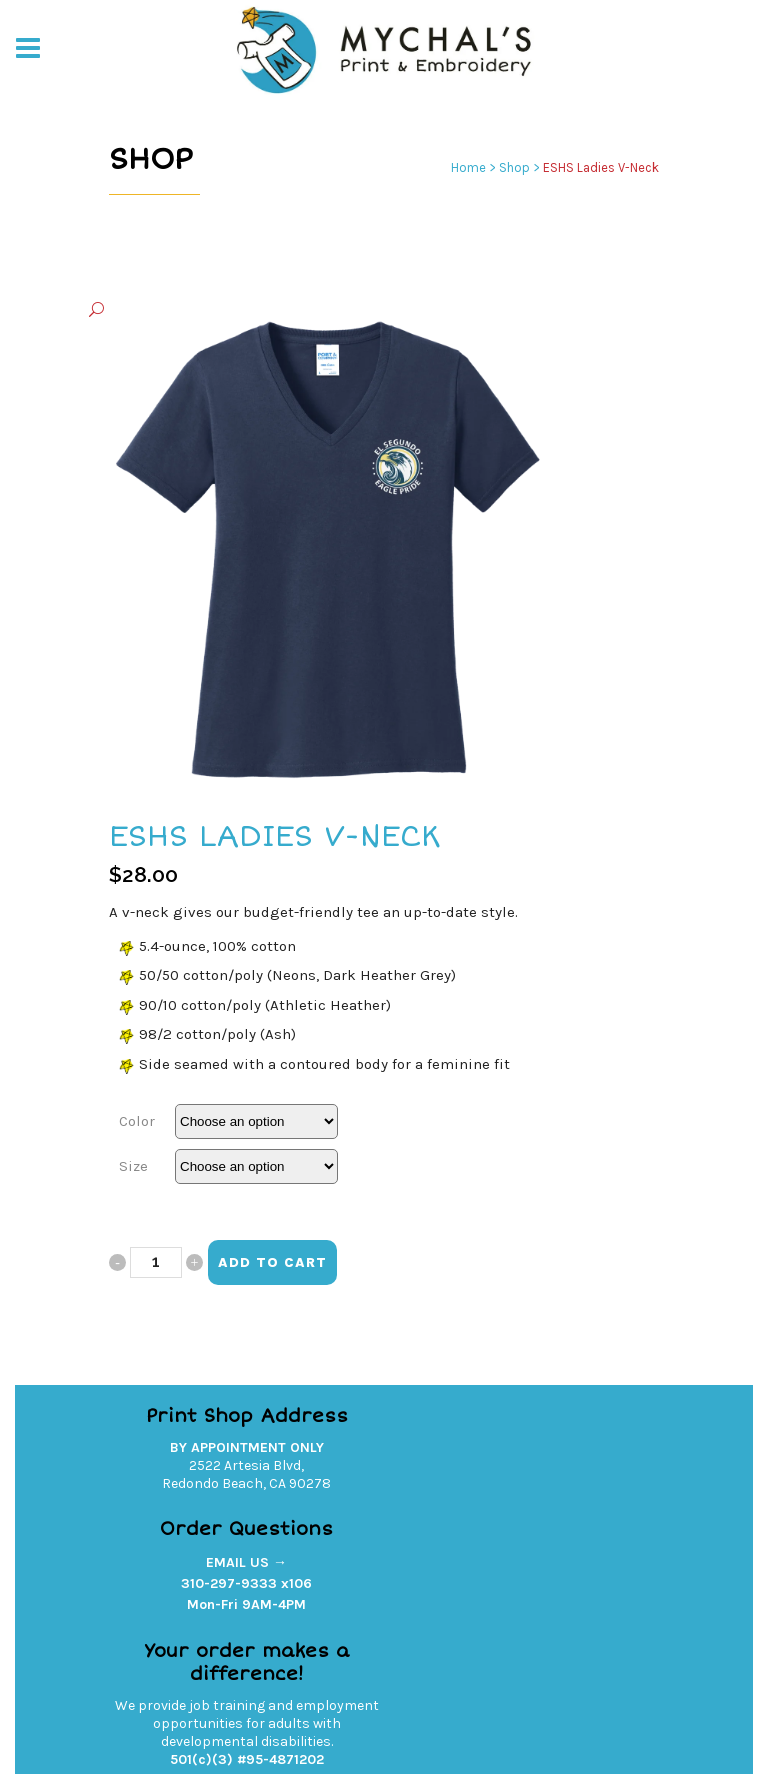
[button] (364, 310)
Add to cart (272, 1262)
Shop (514, 167)
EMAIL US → (246, 1562)
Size (133, 1166)
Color (137, 1121)
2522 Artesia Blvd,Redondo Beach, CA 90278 (246, 1474)
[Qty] (156, 1262)
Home (468, 167)
